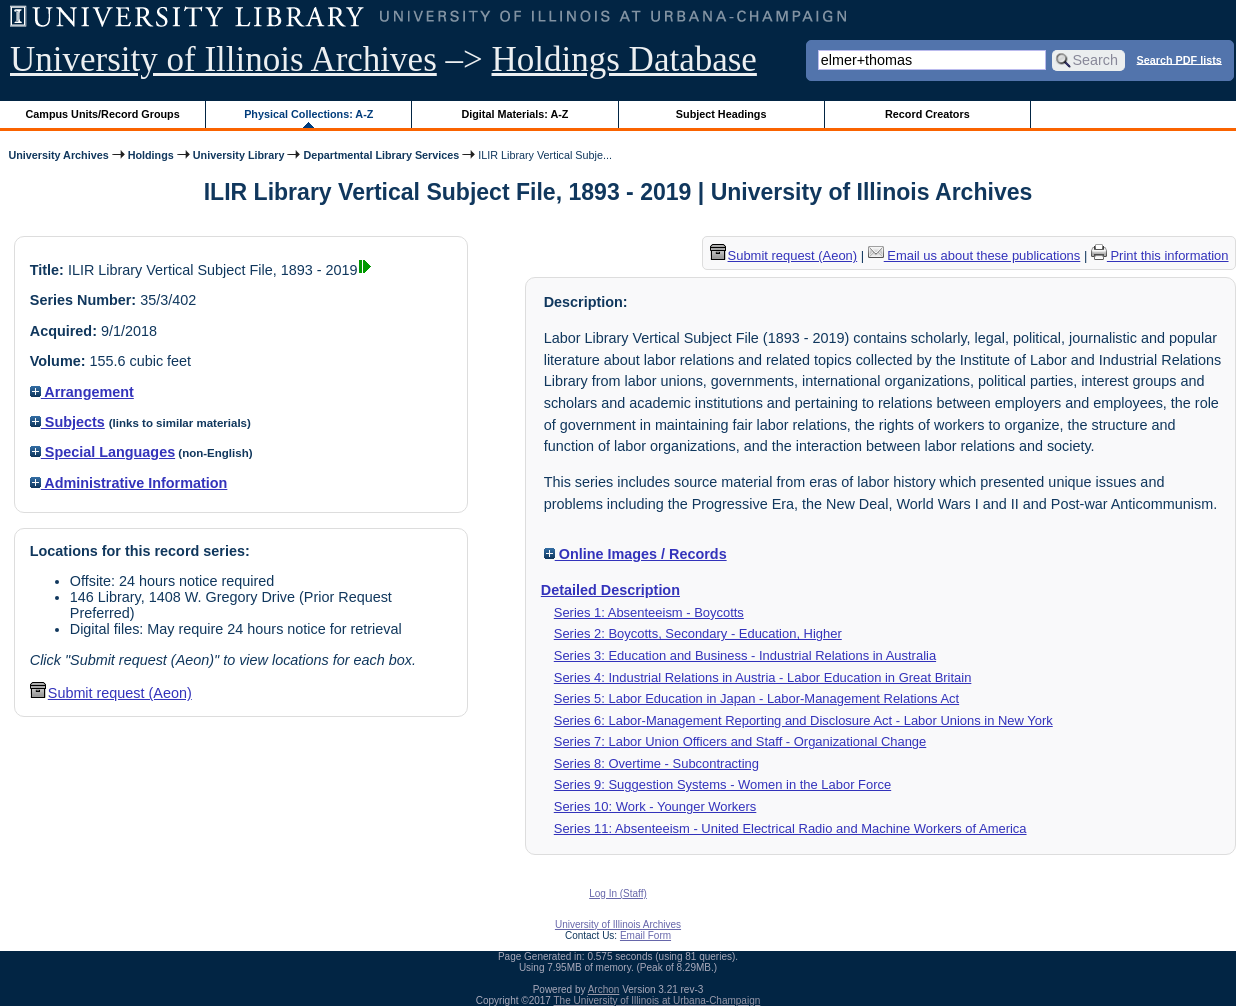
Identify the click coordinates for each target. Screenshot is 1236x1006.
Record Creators (927, 114)
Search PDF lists (1179, 59)
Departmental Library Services (381, 155)
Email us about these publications (974, 255)
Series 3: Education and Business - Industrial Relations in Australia (745, 655)
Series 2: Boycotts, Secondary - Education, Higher (698, 633)
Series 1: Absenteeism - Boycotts (649, 612)
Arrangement (82, 392)
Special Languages (102, 452)
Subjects (67, 422)
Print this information (1160, 255)
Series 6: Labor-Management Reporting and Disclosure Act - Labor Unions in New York (803, 720)
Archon (604, 989)
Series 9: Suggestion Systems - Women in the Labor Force (722, 784)
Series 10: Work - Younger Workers (655, 806)
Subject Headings (721, 114)
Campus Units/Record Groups (103, 114)
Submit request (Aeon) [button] (111, 693)
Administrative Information (129, 483)
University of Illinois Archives (223, 59)
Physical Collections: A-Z (308, 114)
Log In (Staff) (618, 893)
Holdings (151, 155)
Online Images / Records (635, 554)
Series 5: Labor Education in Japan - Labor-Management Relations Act (756, 698)
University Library (239, 155)
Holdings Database (624, 59)
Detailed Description (610, 590)
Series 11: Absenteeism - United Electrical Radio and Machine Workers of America (790, 828)
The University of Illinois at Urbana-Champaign (657, 1000)
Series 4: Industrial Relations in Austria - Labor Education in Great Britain (763, 677)
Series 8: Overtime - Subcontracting (656, 763)
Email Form (645, 935)
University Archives (58, 155)
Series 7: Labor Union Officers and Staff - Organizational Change (740, 741)
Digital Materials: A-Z (514, 114)
